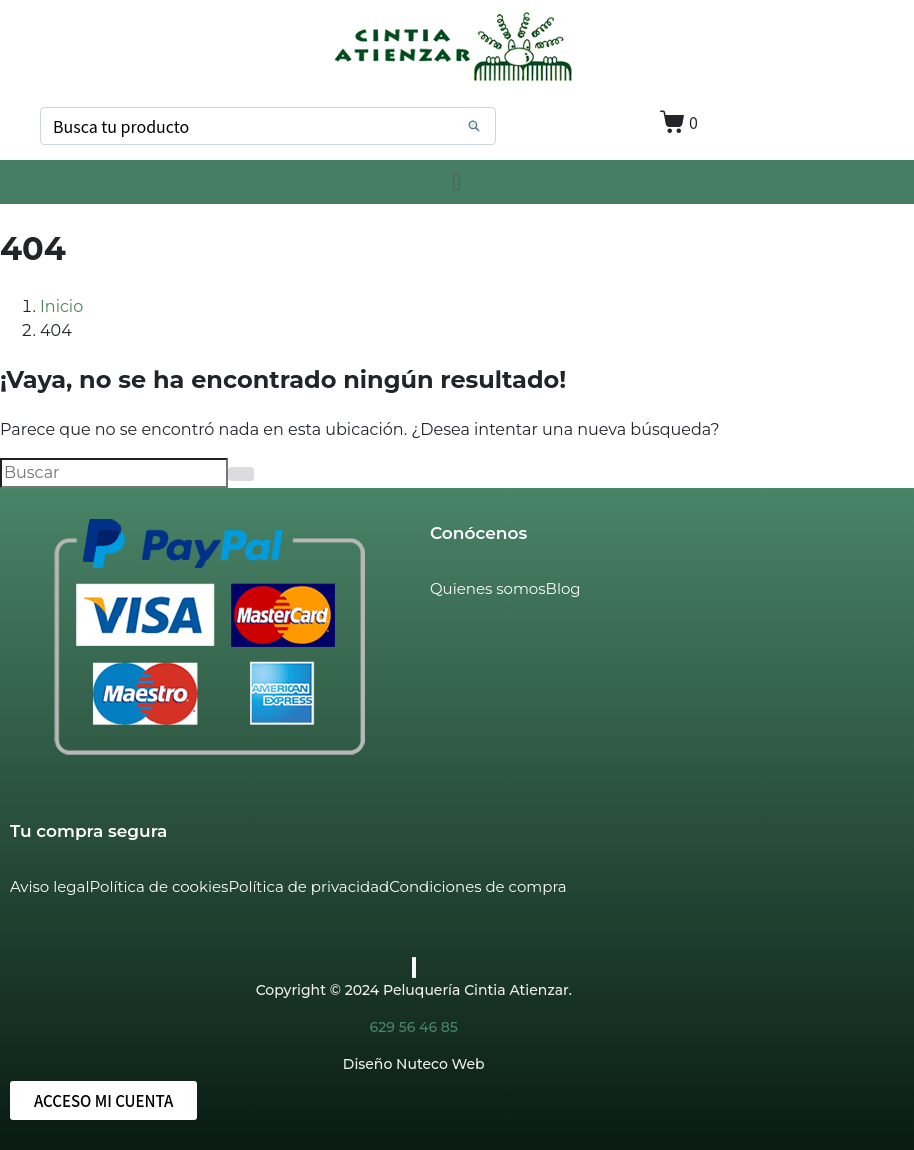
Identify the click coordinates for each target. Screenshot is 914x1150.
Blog (563, 588)
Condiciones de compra (477, 886)
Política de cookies (158, 886)
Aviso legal (49, 886)
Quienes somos (488, 588)
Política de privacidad (308, 886)
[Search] (474, 126)
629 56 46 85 (414, 1027)
